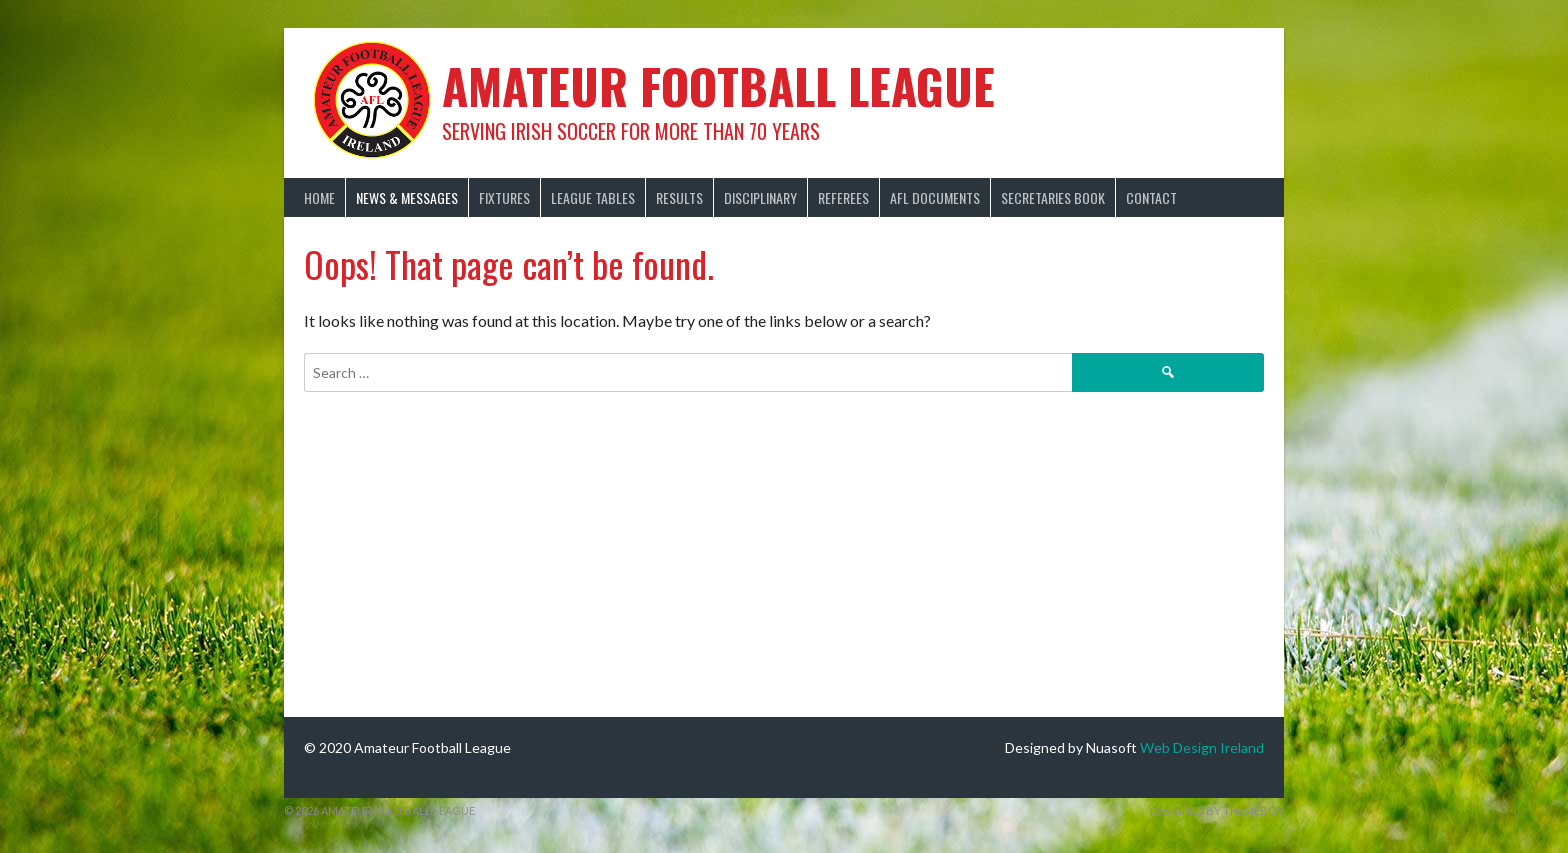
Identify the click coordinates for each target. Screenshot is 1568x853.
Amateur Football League (718, 85)
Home (319, 197)
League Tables (593, 197)
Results (679, 197)
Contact (1151, 197)
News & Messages (407, 197)
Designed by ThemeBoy (1217, 810)
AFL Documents (935, 197)
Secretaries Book (1053, 197)
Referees (843, 197)
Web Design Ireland (1202, 747)
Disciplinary (760, 197)
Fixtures (504, 197)
